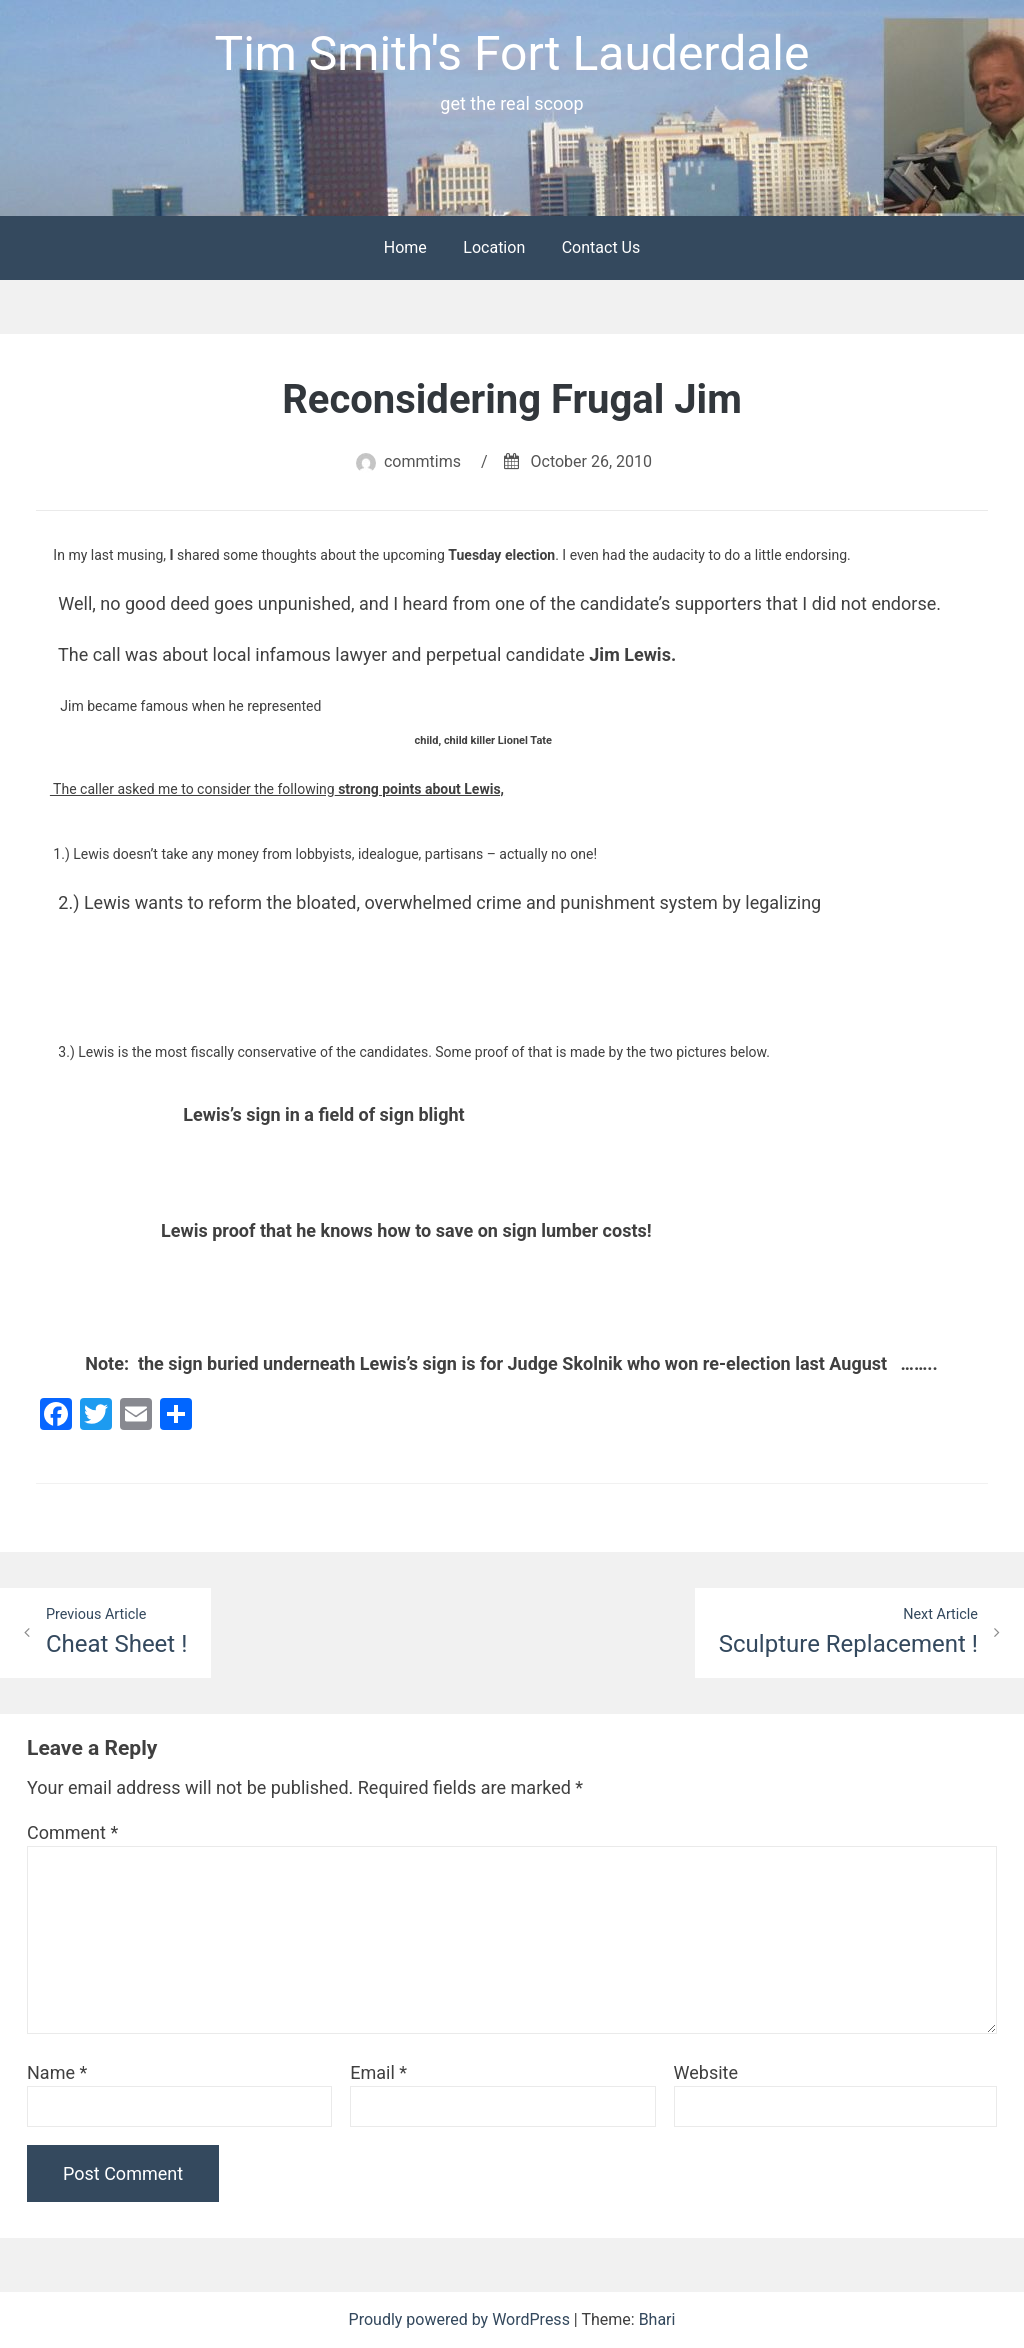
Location (494, 247)
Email (378, 2072)
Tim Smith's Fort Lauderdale (511, 53)
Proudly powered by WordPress (461, 2319)
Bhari (657, 2319)
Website (706, 2072)
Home (405, 247)
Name (57, 2072)
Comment (72, 1832)
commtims (422, 461)
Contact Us (601, 247)
